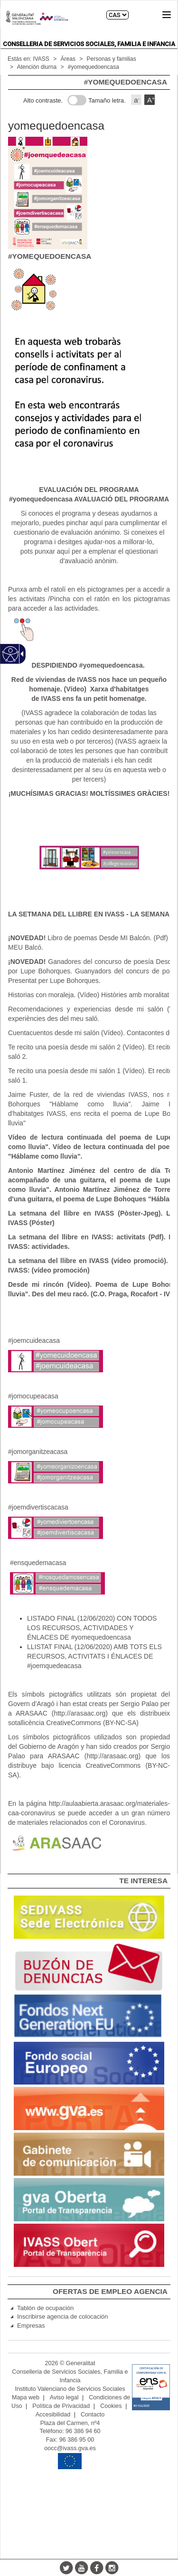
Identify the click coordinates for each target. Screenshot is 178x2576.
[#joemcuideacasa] (55, 1361)
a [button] (137, 100)
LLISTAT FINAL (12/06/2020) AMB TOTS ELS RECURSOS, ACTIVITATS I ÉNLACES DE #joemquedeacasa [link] (94, 1656)
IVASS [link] (41, 59)
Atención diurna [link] (36, 67)
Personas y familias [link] (111, 59)
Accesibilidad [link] (53, 2414)
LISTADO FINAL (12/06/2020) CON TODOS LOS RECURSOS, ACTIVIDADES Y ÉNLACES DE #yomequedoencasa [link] (92, 1627)
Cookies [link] (111, 2406)
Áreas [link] (68, 59)
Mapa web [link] (25, 2397)
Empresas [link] (31, 2325)
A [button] (151, 100)
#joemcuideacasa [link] (34, 1340)
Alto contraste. (43, 100)
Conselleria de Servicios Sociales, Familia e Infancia (89, 43)
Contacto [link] (92, 2414)
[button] (167, 15)
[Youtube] (81, 2567)
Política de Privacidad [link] (61, 2406)
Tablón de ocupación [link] (45, 2308)
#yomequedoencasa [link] (93, 67)
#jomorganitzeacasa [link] (37, 1451)
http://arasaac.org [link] (79, 1713)
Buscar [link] (143, 15)
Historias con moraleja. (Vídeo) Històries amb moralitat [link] (88, 995)
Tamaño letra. (107, 100)
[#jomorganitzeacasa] (55, 1472)
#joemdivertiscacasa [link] (38, 1507)
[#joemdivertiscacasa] (55, 1527)
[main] (89, 974)
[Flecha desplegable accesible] (20, 654)
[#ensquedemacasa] (57, 1583)
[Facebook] (96, 2567)
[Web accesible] (10, 654)
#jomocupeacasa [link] (33, 1396)
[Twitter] (66, 2567)
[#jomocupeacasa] (55, 1416)
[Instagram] (112, 2567)
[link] (89, 689)
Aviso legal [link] (64, 2397)
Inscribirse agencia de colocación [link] (62, 2316)
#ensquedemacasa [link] (38, 1562)
